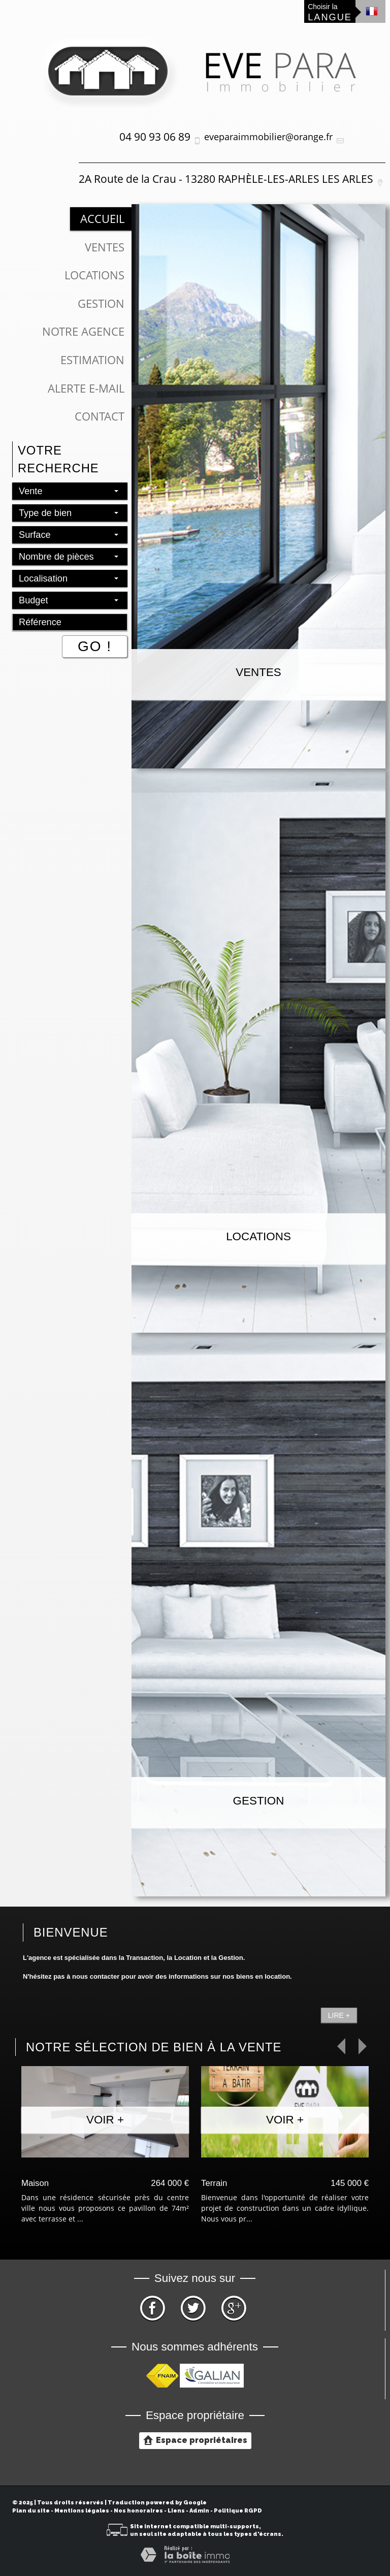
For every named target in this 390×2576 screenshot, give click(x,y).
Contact (99, 416)
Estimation (92, 360)
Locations (94, 275)
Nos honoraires (138, 2510)
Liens (176, 2510)
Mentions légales (81, 2510)
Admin (199, 2510)
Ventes (104, 247)
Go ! (95, 646)
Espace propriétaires (195, 2440)
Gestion (101, 303)
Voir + (105, 2119)
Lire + (339, 2015)
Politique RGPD (238, 2510)
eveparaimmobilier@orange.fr (268, 137)
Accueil (102, 219)
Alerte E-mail (86, 388)
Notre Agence (83, 331)
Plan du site (31, 2510)
